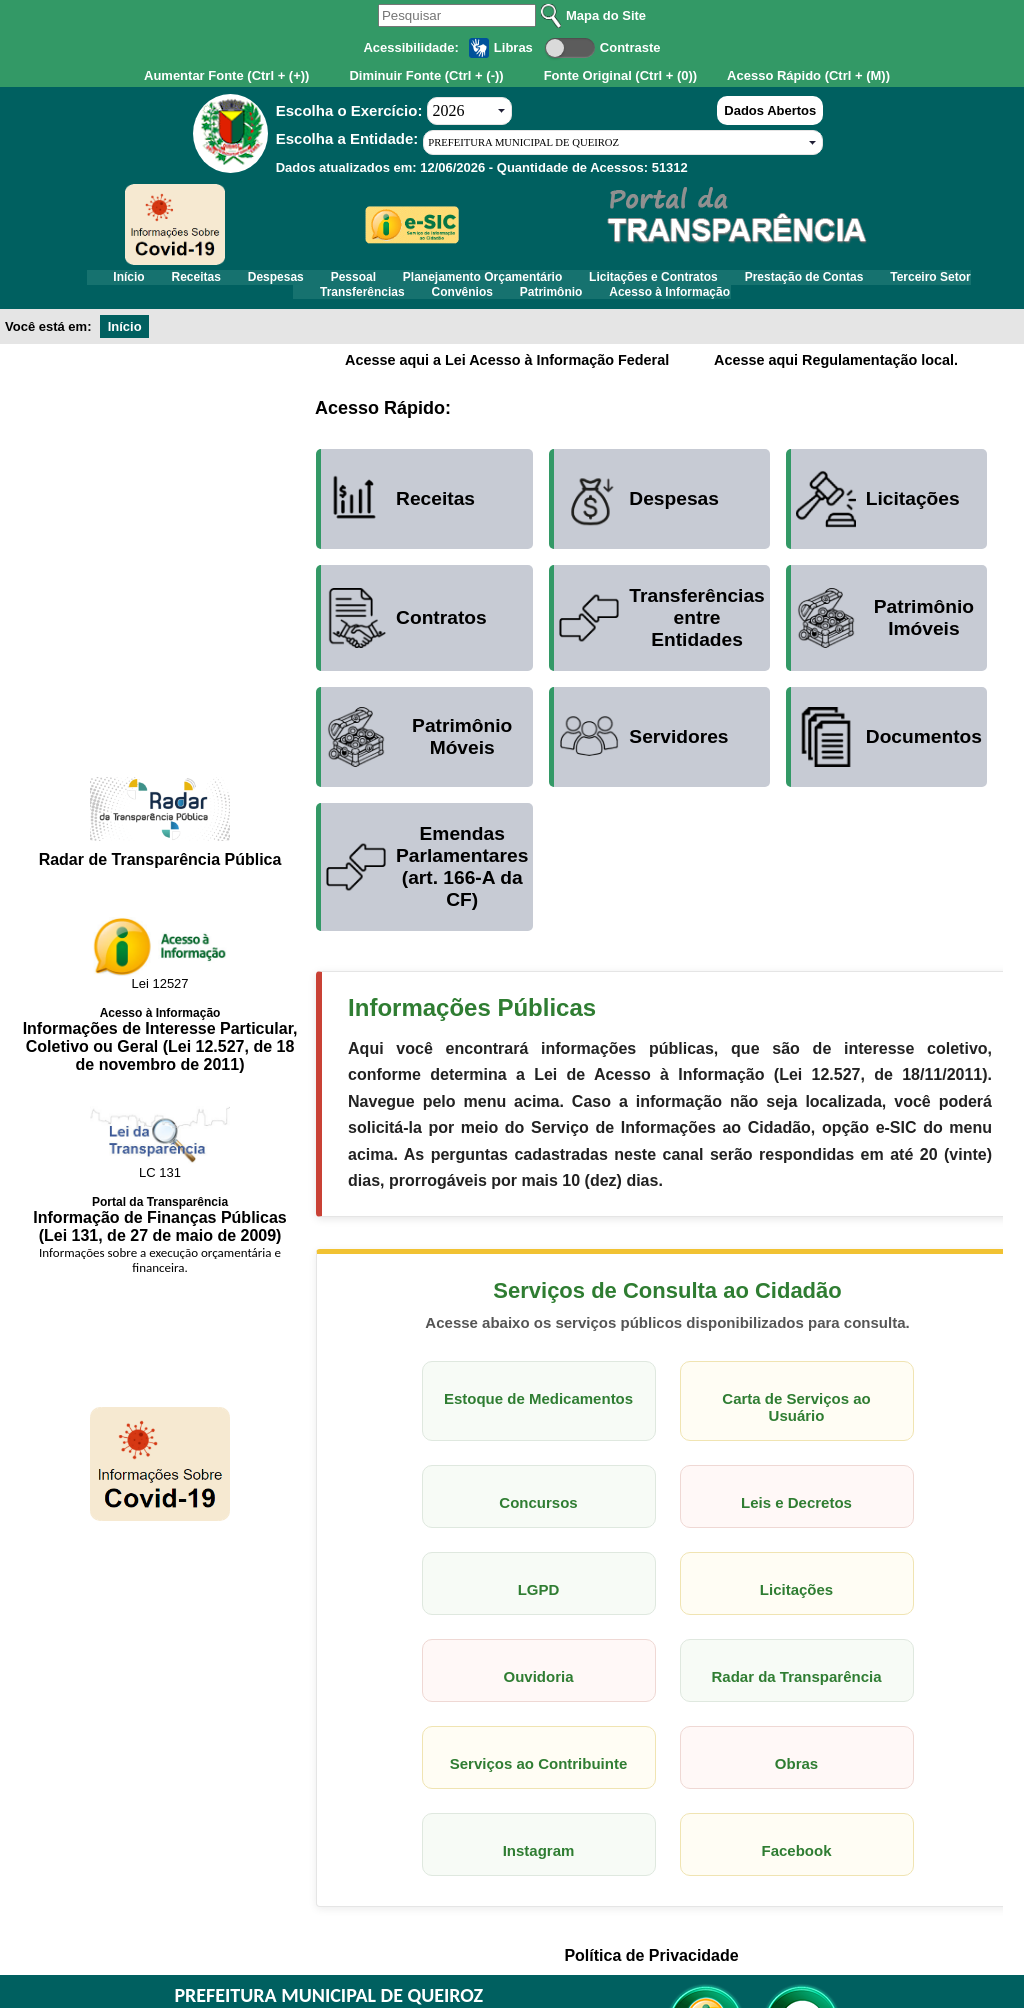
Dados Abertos (770, 110)
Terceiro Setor (269, 306)
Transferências (397, 306)
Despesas (311, 282)
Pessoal (406, 282)
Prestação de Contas (913, 282)
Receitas (212, 282)
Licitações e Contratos (744, 282)
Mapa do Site (606, 15)
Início (126, 282)
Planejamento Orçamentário (554, 282)
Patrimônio (623, 306)
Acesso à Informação (760, 306)
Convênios (515, 306)
